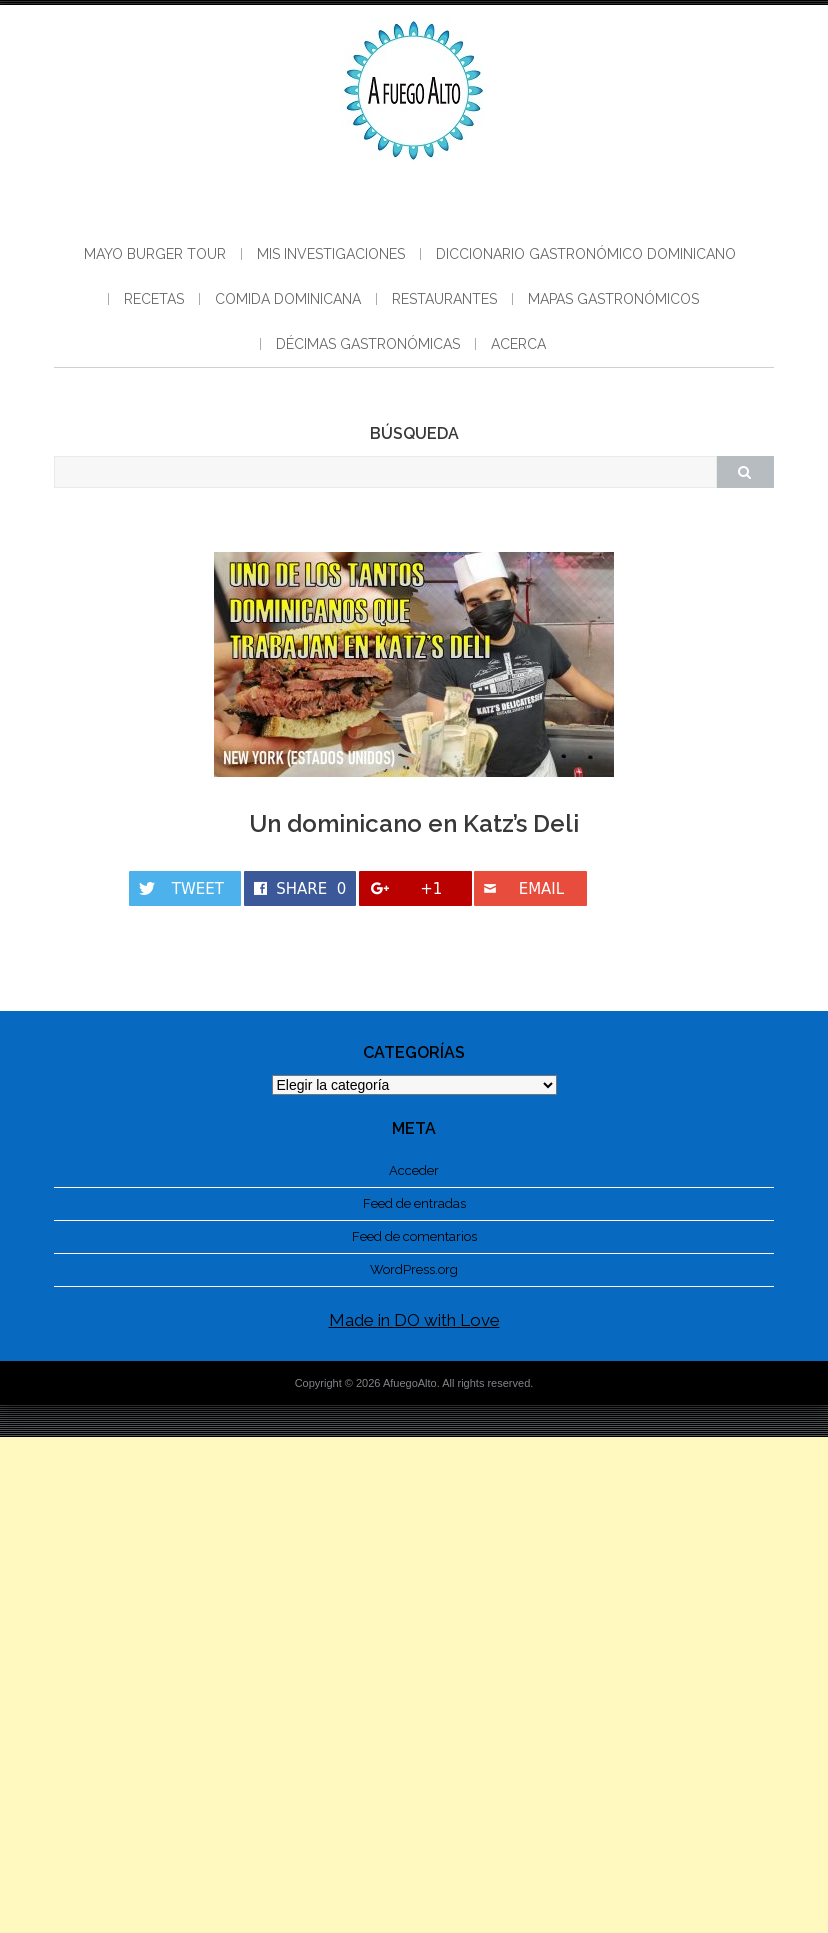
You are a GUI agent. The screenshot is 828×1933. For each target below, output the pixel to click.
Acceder (414, 1170)
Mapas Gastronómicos (613, 299)
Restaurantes (444, 299)
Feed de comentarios (414, 1236)
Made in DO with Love (414, 1320)
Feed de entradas (414, 1203)
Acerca (518, 344)
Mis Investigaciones (331, 254)
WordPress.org (414, 1269)
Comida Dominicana (288, 299)
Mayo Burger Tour (155, 254)
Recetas (154, 299)
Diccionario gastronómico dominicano (586, 254)
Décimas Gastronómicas (368, 344)
